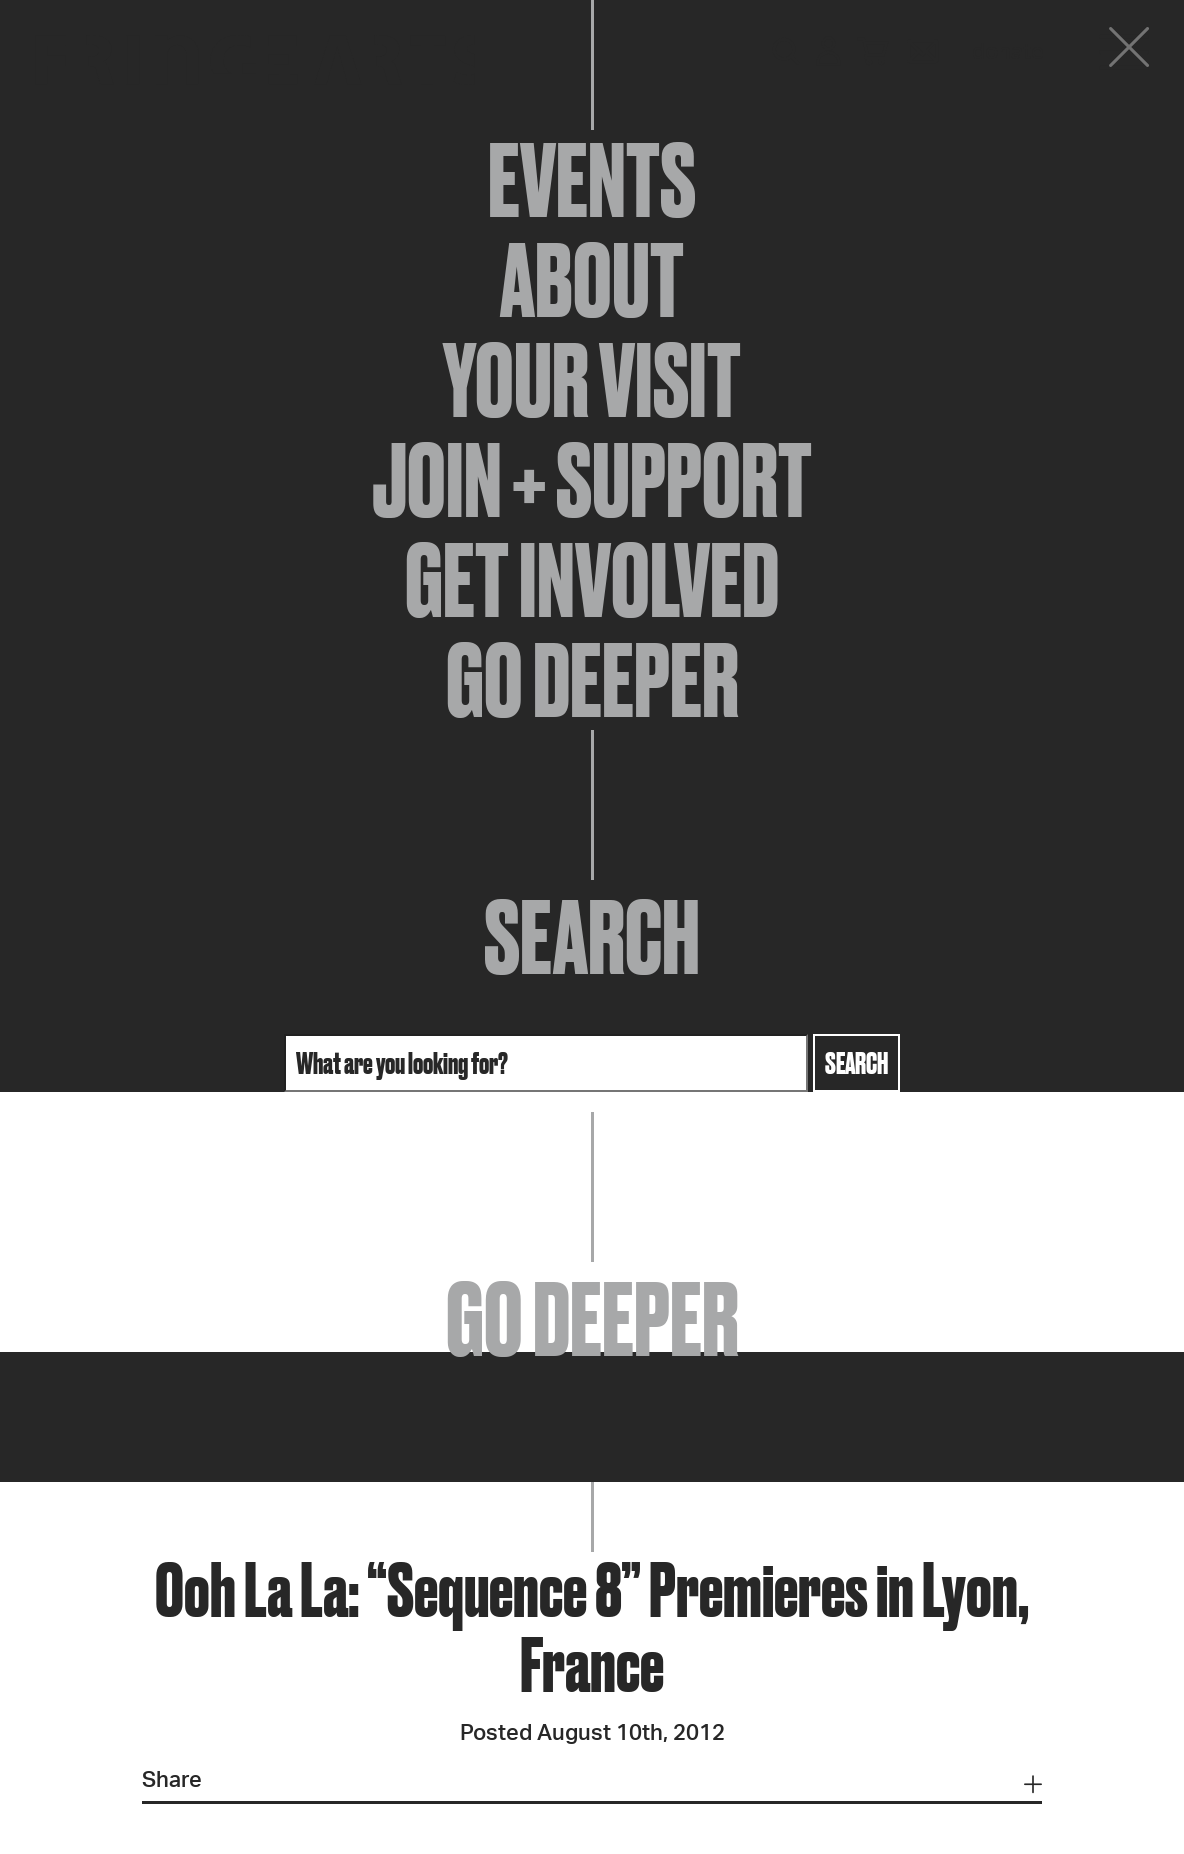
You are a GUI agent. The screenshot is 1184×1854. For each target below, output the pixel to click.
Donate (1008, 52)
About (592, 280)
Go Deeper (592, 680)
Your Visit (592, 380)
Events (592, 180)
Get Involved (592, 580)
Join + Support (592, 480)
